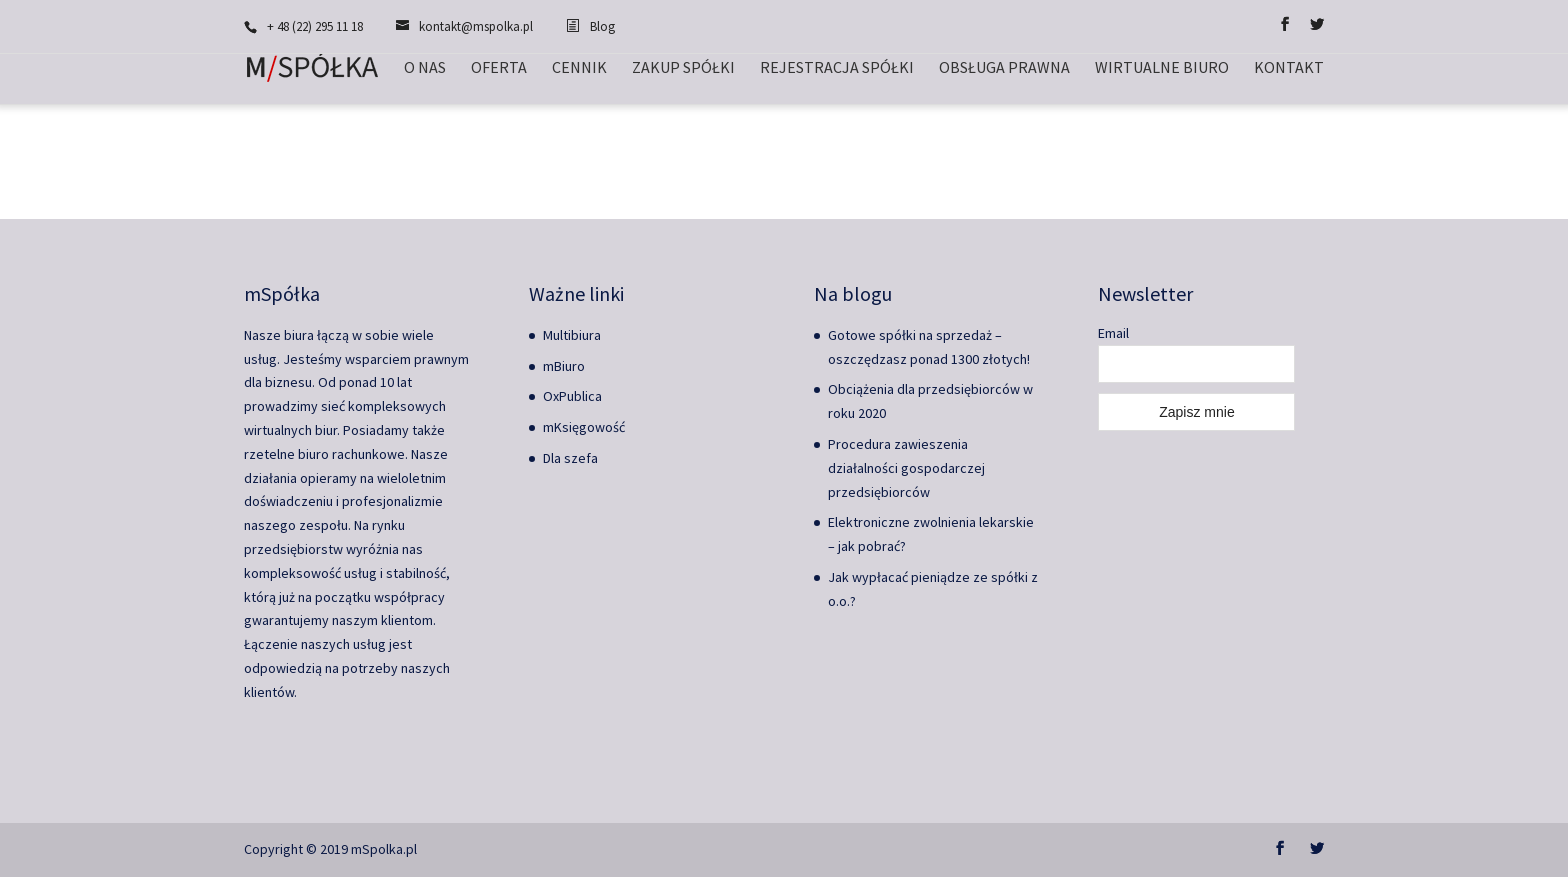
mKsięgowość (584, 427)
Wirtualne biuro (1162, 68)
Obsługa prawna (1004, 68)
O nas (425, 68)
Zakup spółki (683, 68)
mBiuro (564, 366)
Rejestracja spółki (837, 68)
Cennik (579, 68)
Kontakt (1289, 68)
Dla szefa (570, 458)
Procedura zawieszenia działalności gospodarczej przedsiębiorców (906, 468)
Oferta (499, 68)
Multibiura (572, 335)
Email (1113, 333)
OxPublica (572, 396)
